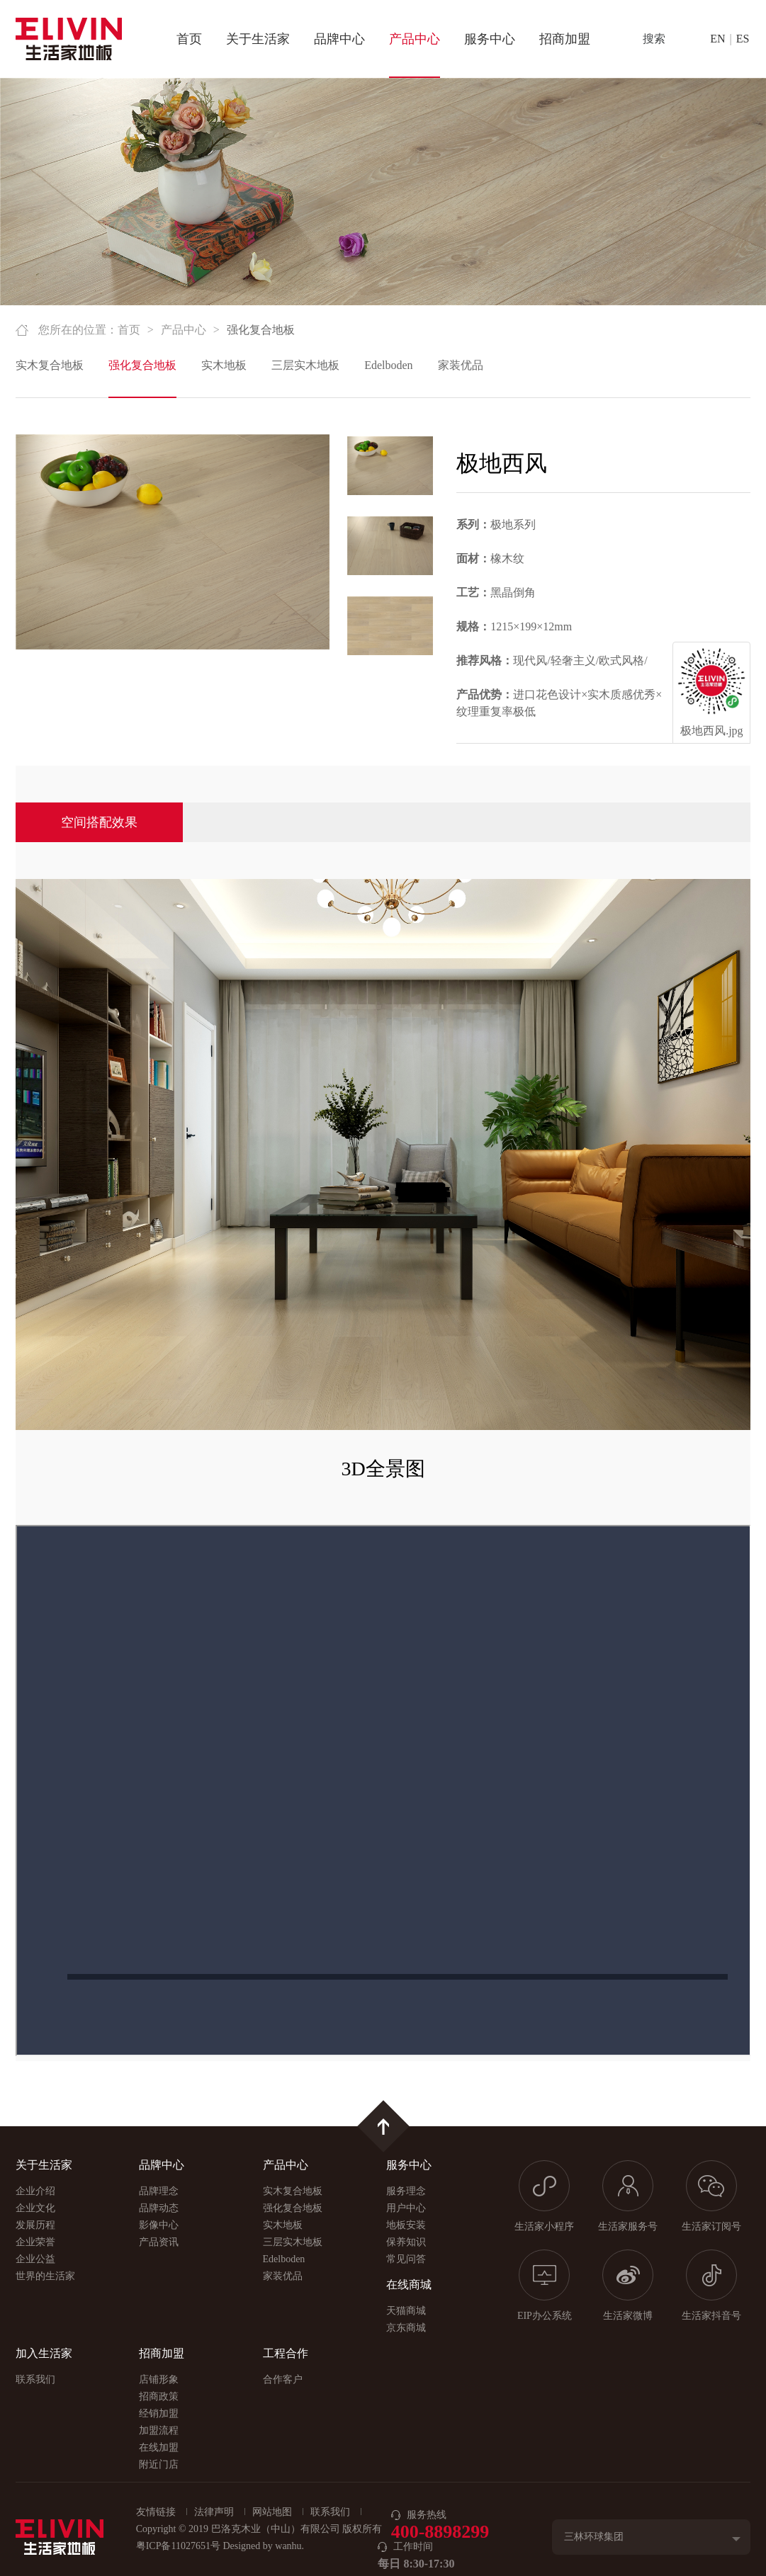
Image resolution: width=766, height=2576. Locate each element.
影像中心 (159, 2225)
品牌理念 (159, 2191)
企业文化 (35, 2208)
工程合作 (285, 2353)
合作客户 (283, 2379)
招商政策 (159, 2396)
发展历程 (35, 2225)
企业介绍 (35, 2191)
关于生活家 (258, 39)
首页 (189, 39)
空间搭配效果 (99, 822)
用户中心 (406, 2208)
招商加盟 (564, 39)
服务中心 (489, 39)
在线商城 (409, 2285)
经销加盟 (159, 2413)
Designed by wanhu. (263, 2546)
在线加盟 (159, 2447)
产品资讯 (159, 2242)
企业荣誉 (35, 2242)
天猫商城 (406, 2310)
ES (743, 39)
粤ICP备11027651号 (178, 2546)
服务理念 (406, 2191)
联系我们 (35, 2379)
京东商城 (406, 2327)
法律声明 (214, 2512)
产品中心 (414, 39)
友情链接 (156, 2512)
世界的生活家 (45, 2276)
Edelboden (388, 365)
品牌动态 (159, 2208)
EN (717, 39)
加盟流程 (159, 2430)
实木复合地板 (50, 365)
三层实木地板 (305, 365)
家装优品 (460, 365)
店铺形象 (159, 2379)
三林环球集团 (594, 2536)
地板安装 (406, 2225)
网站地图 (272, 2512)
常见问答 (406, 2259)
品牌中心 (339, 39)
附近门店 (159, 2464)
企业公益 (35, 2259)
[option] (173, 541)
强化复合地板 (142, 365)
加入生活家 (44, 2353)
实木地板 (224, 365)
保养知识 (406, 2242)
